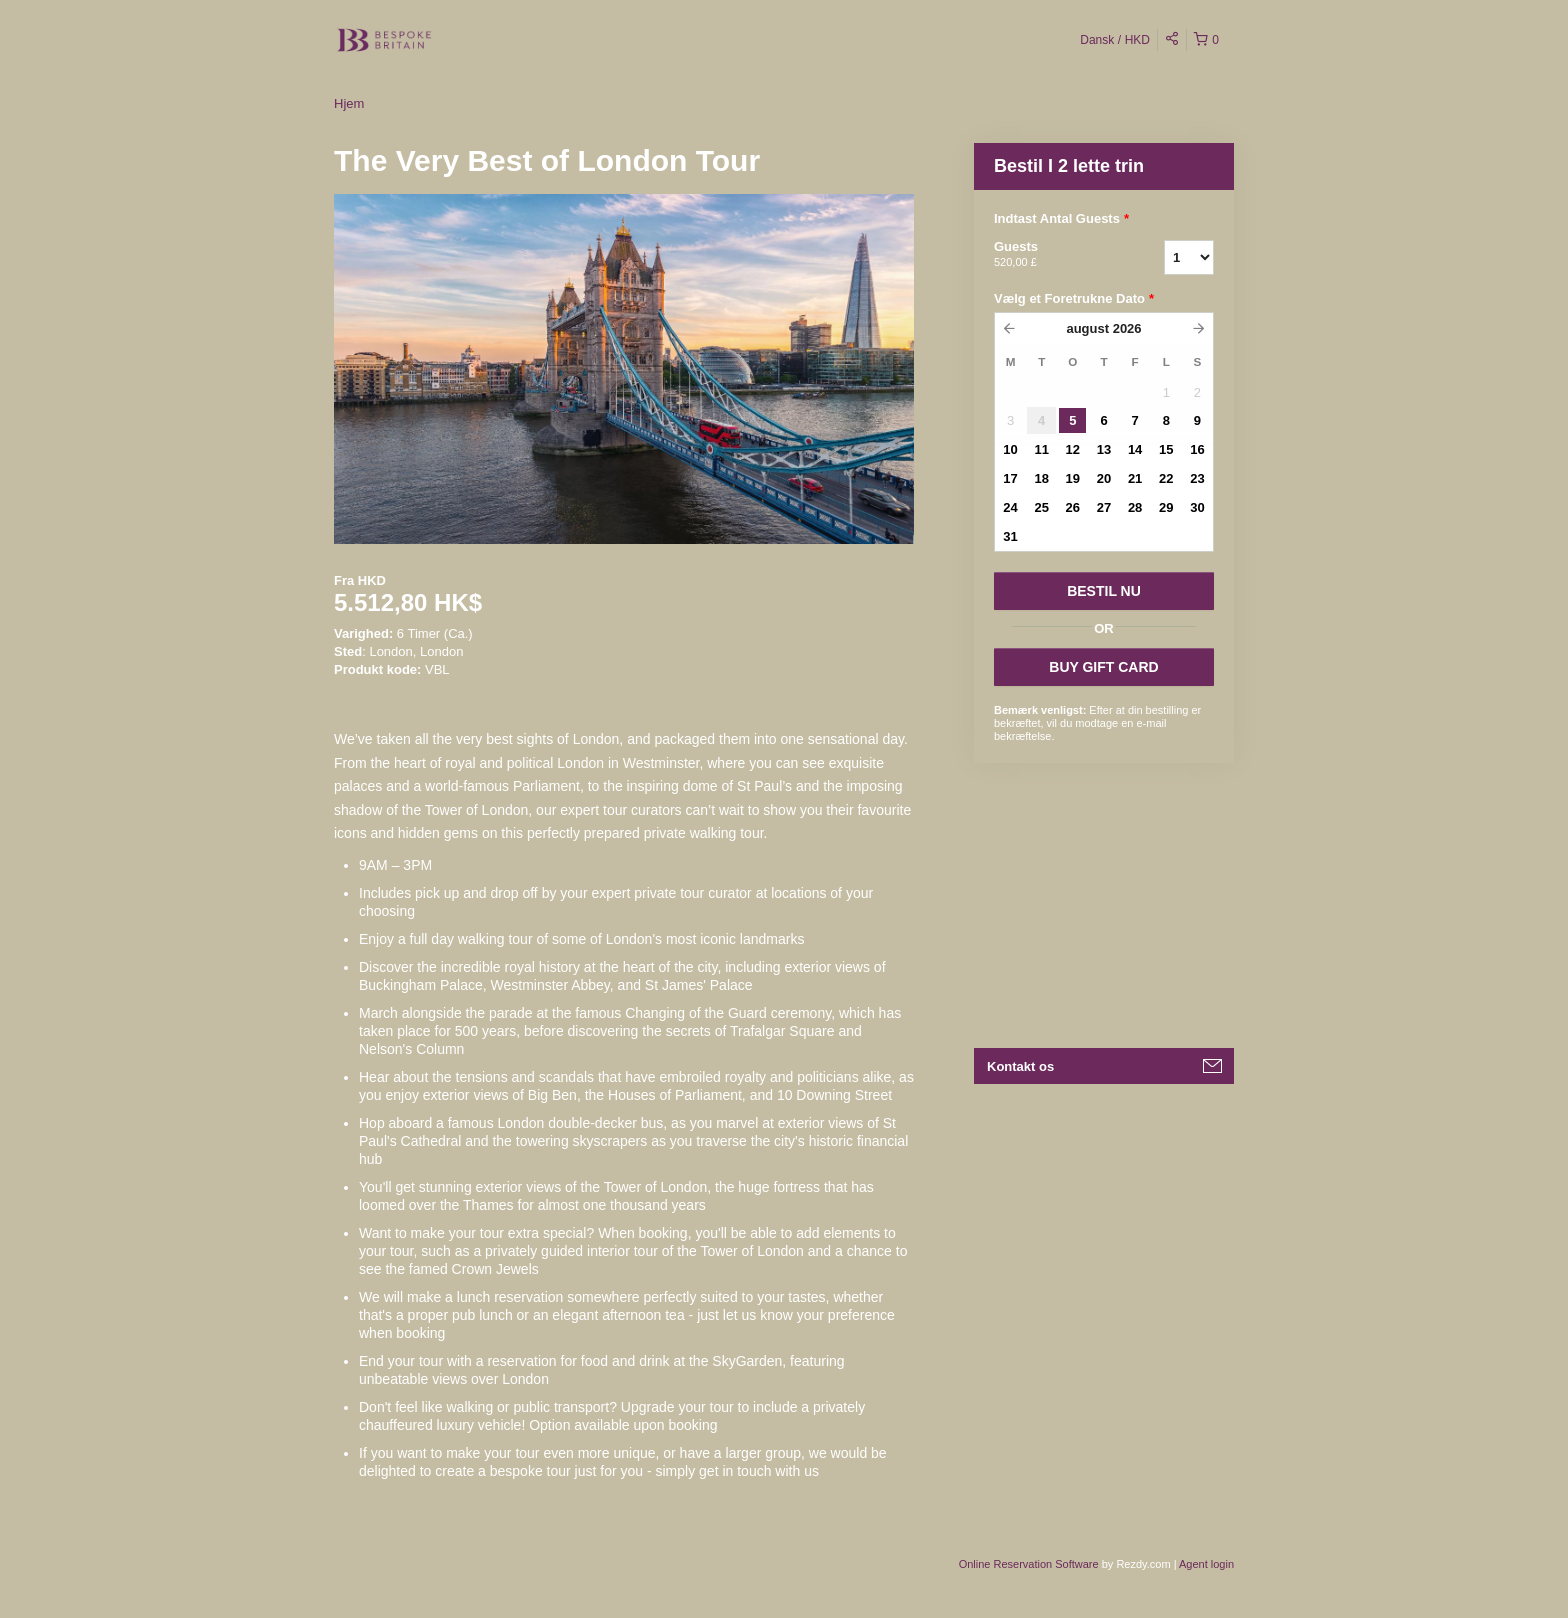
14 (1135, 449)
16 (1197, 449)
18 (1041, 478)
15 (1166, 449)
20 (1104, 478)
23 (1197, 478)
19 (1073, 478)
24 (1010, 507)
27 (1104, 507)
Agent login (1206, 1564)
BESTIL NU (1104, 591)
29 (1166, 507)
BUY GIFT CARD (1103, 667)
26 (1073, 507)
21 (1135, 478)
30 (1197, 507)
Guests (1054, 255)
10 (1010, 449)
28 (1135, 507)
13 (1104, 449)
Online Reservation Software (1029, 1564)
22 (1166, 478)
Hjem (349, 103)
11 (1041, 449)
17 (1010, 478)
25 (1041, 507)
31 (1010, 536)
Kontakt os (1020, 1066)
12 (1073, 449)
